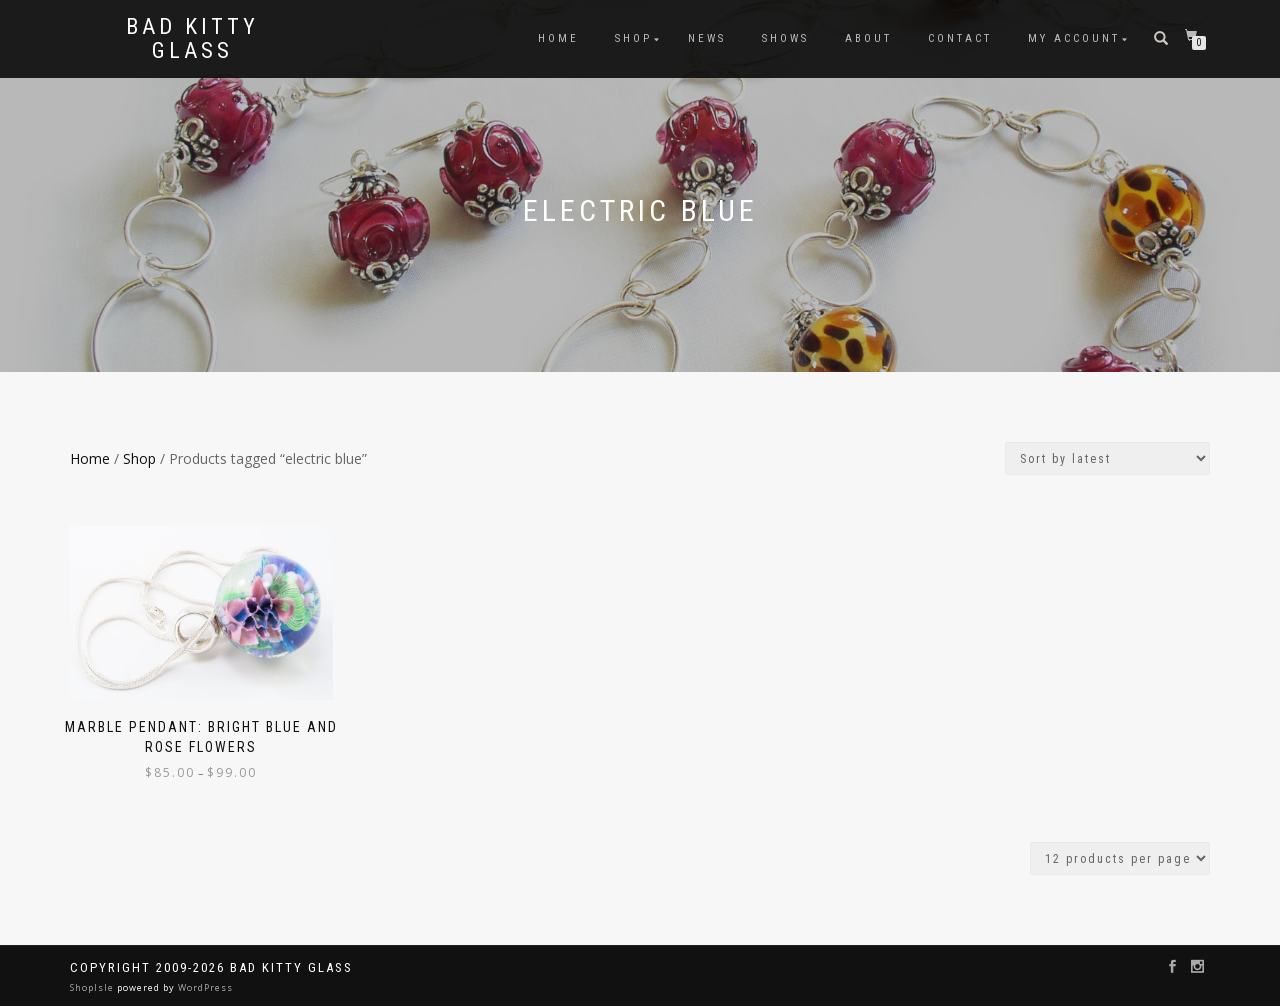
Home (558, 38)
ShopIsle (93, 987)
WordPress (204, 987)
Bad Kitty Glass (192, 39)
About (868, 38)
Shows (785, 38)
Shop (633, 38)
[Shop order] (1107, 458)
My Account (1074, 38)
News (707, 38)
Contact (960, 38)
